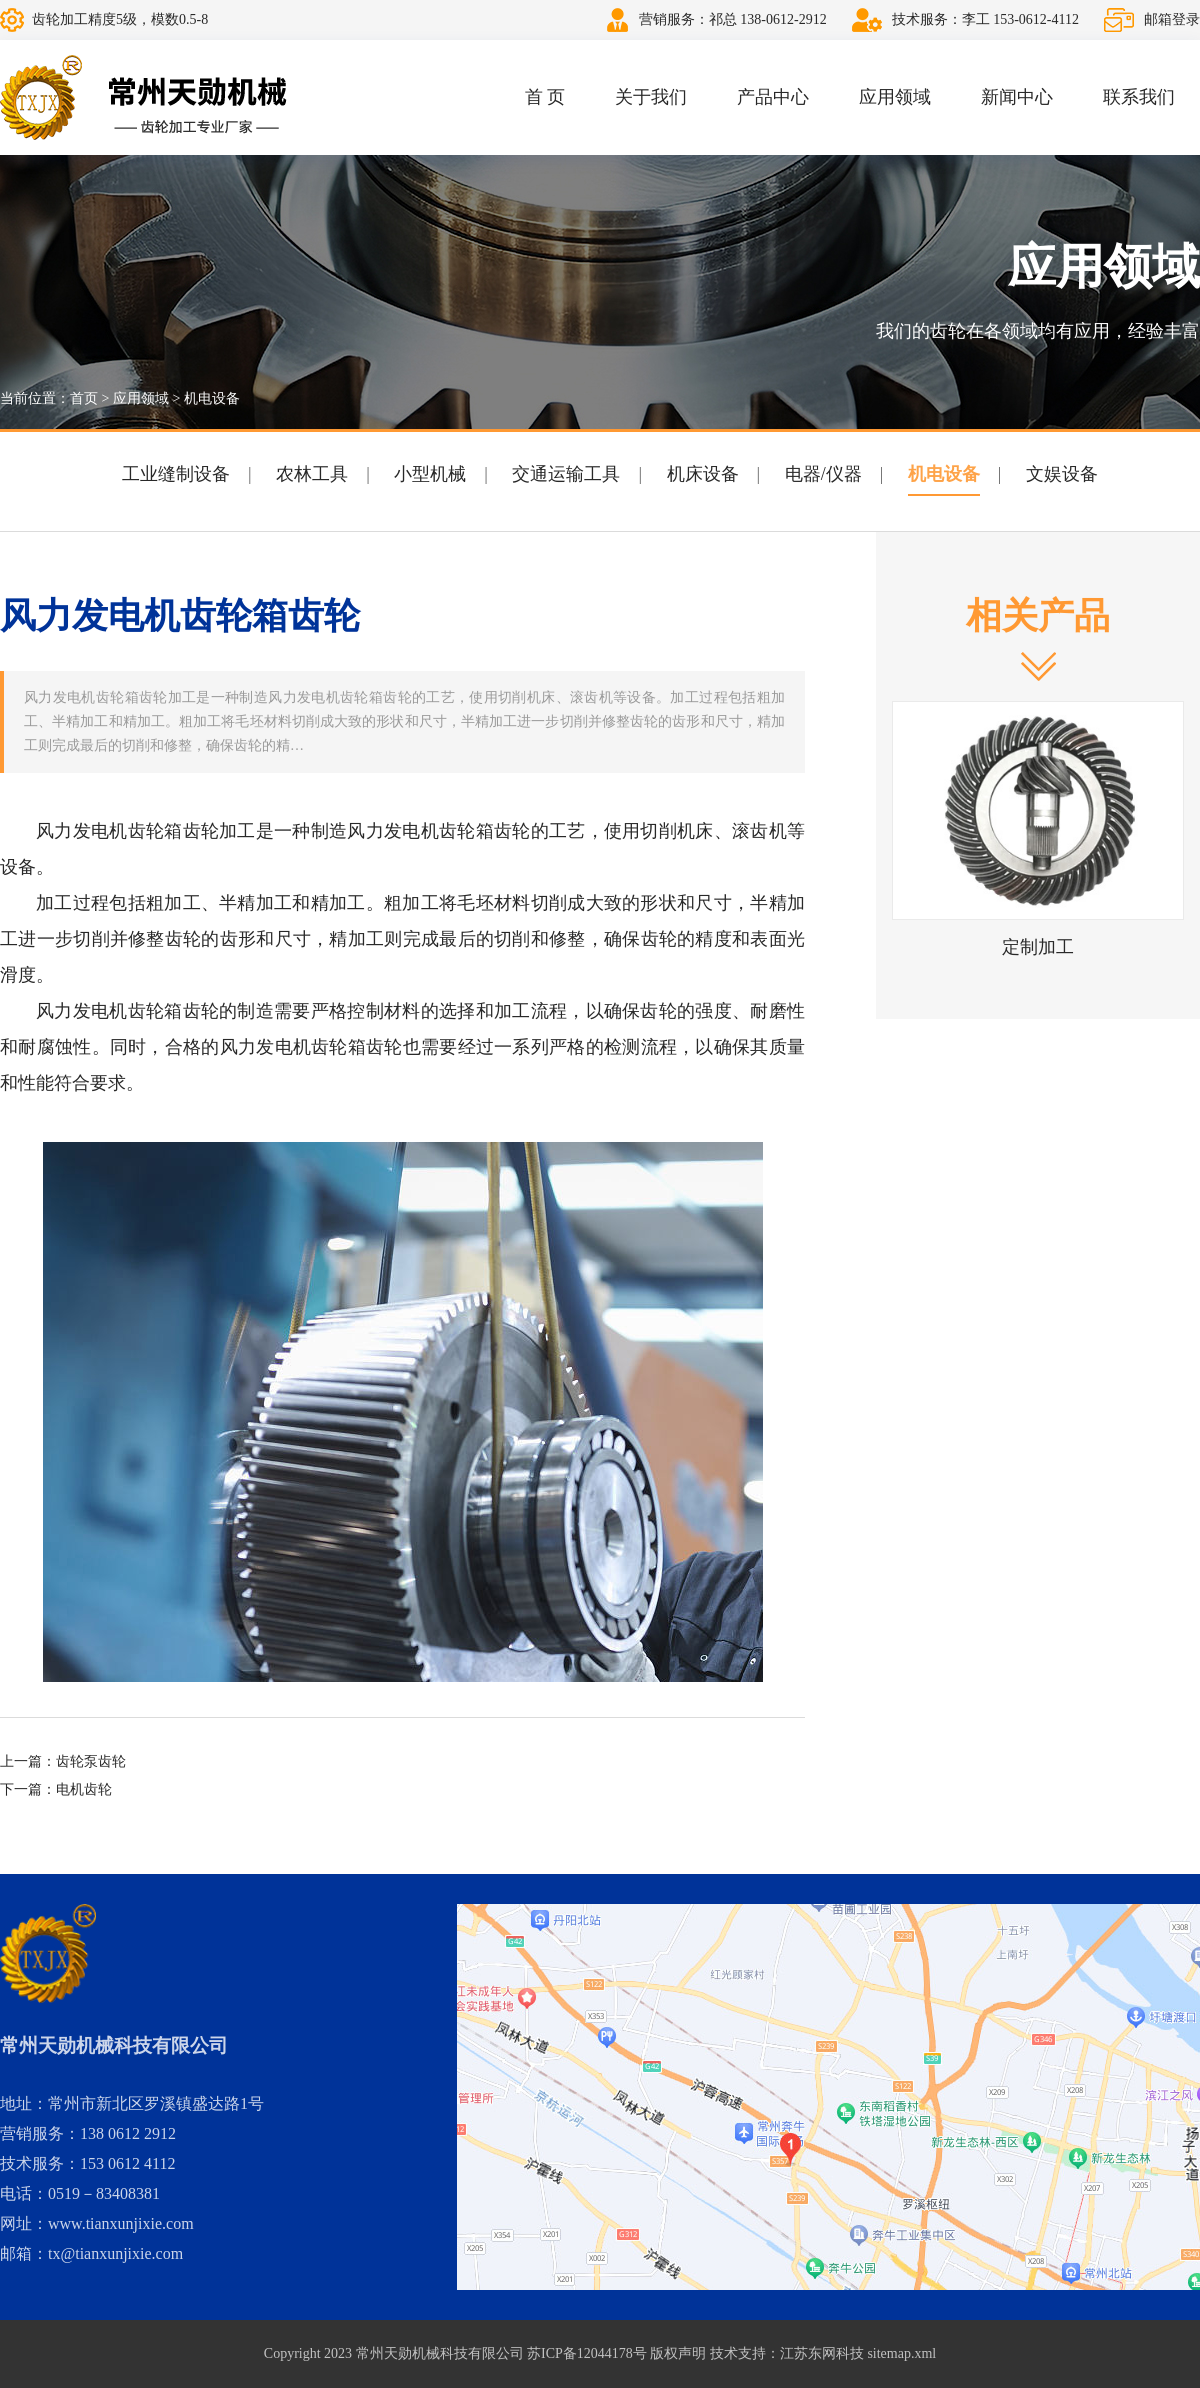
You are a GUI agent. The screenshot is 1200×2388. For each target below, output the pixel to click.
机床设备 (703, 474)
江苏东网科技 (822, 2353)
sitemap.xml (901, 2353)
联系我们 (1139, 97)
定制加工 (1038, 947)
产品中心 (773, 97)
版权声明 (678, 2353)
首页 (84, 398)
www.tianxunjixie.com (121, 2223)
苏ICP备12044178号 (587, 2353)
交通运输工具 (566, 474)
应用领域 (895, 97)
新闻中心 (1017, 97)
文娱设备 (1062, 474)
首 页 (545, 97)
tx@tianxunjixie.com (115, 2253)
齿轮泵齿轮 (91, 1761)
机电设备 (212, 398)
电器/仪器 (823, 474)
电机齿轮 (84, 1789)
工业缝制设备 (176, 474)
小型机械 (430, 474)
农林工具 (312, 474)
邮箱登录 (1172, 19)
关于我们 (651, 97)
